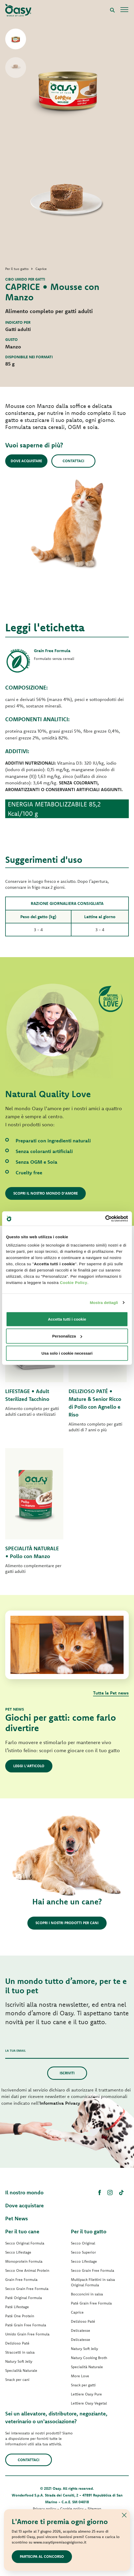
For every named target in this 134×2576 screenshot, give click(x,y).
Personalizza (67, 1336)
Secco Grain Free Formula (26, 2288)
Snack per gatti (83, 2385)
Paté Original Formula (23, 2297)
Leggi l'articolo (28, 1766)
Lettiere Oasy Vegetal (89, 2403)
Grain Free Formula (21, 2279)
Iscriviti (67, 2073)
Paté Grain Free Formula (25, 2325)
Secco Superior (83, 2252)
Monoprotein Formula (23, 2261)
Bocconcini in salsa (87, 2294)
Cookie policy (71, 2508)
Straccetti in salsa (20, 2352)
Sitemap (94, 2508)
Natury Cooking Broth (89, 2357)
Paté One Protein (19, 2316)
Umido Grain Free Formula (27, 2334)
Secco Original (83, 2243)
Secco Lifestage (18, 2252)
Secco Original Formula (24, 2243)
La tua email (15, 2050)
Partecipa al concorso (42, 2556)
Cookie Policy (73, 1282)
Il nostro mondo (24, 2192)
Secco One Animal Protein (27, 2270)
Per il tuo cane (22, 2231)
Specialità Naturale (21, 2370)
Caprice (77, 2312)
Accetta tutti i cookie (67, 1319)
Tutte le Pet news (111, 1693)
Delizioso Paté (17, 2343)
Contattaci (73, 461)
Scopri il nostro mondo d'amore (45, 1193)
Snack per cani (17, 2379)
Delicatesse (80, 2330)
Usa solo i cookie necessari (67, 1353)
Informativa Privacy (60, 2103)
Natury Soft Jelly (18, 2361)
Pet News (16, 2218)
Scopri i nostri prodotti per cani (67, 1923)
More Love (80, 2376)
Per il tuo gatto (88, 2231)
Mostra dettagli (104, 1302)
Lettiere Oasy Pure (86, 2394)
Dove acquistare (26, 461)
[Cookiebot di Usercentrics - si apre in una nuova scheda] (105, 1218)
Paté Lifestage (17, 2307)
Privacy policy (44, 2508)
